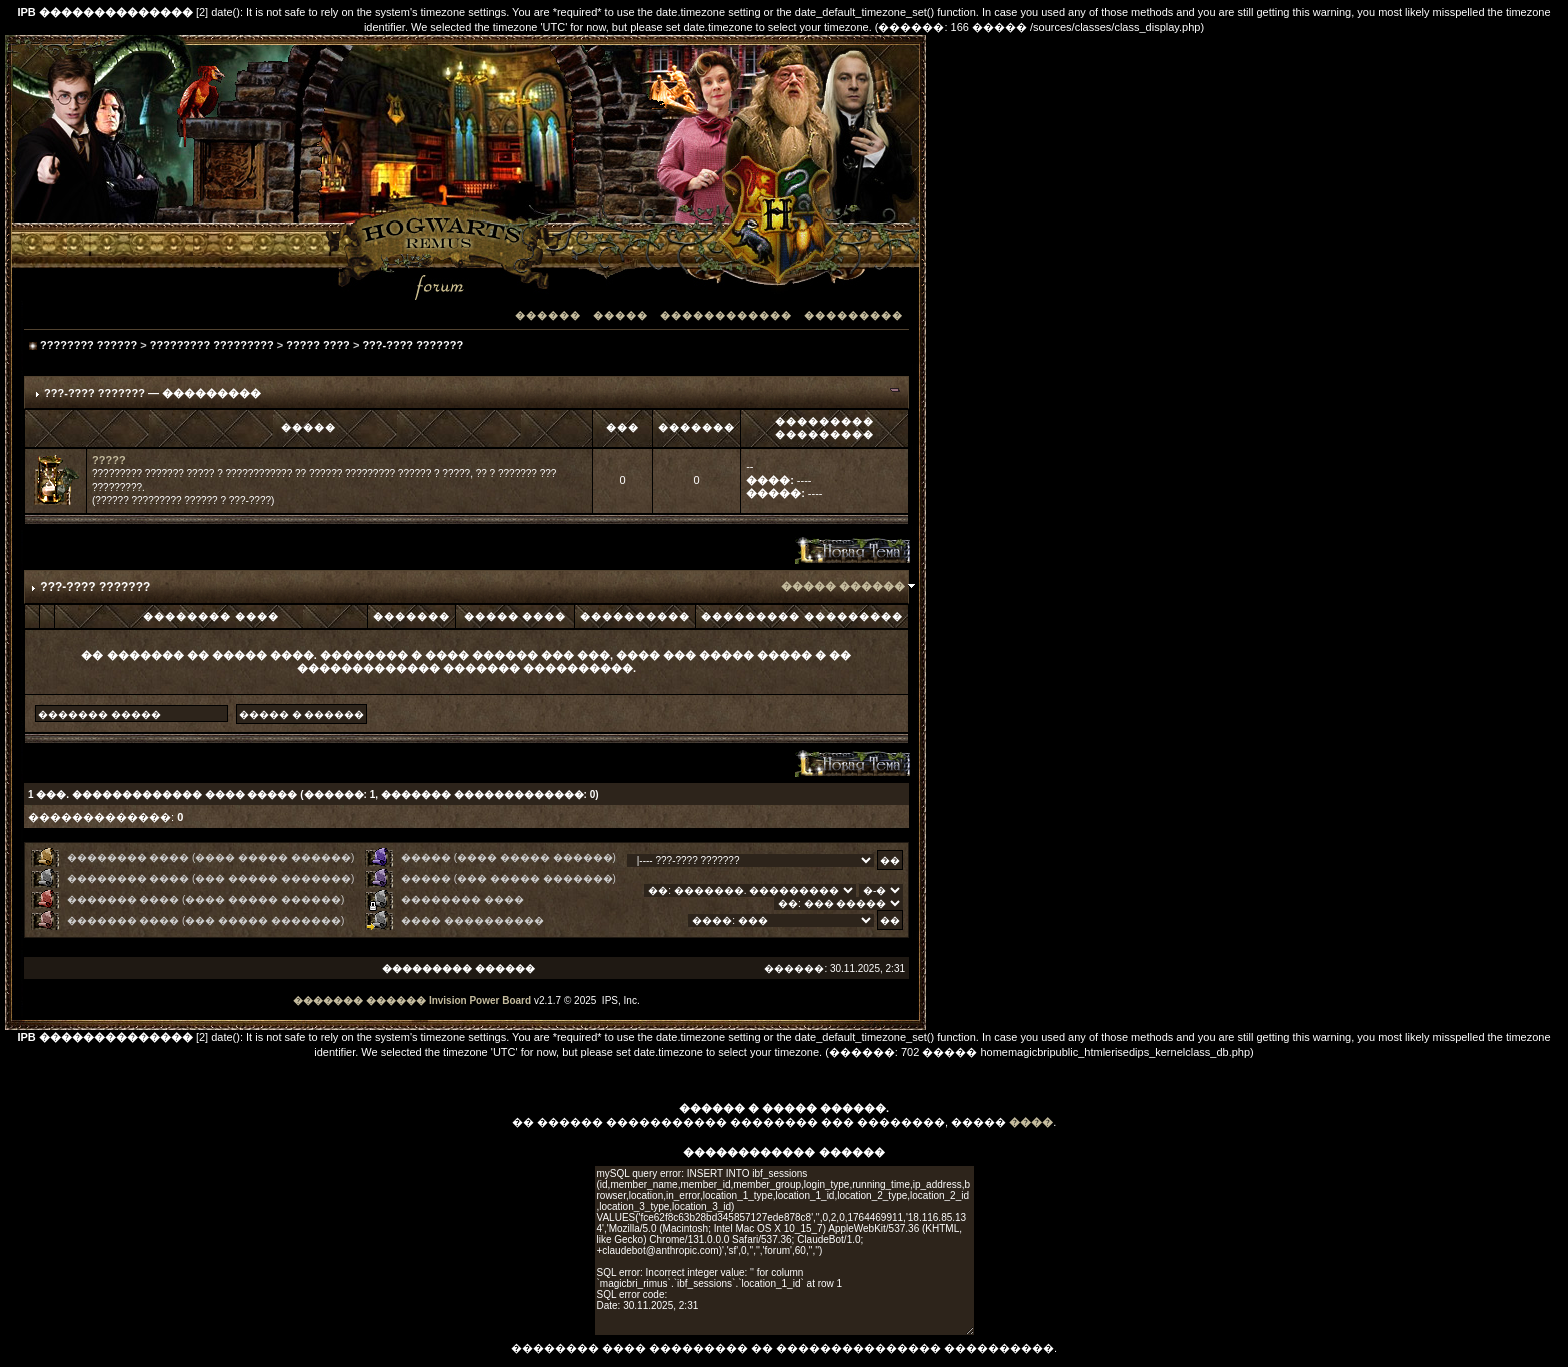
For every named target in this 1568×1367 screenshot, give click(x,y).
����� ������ (843, 586)
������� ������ (359, 1000)
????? (109, 460)
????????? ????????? (212, 345)
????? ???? (318, 345)
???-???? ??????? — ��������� (152, 393)
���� (1031, 1122)
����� (620, 315)
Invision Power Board (480, 1000)
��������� (853, 315)
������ (548, 315)
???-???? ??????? (412, 345)
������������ (726, 315)
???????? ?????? (88, 345)
